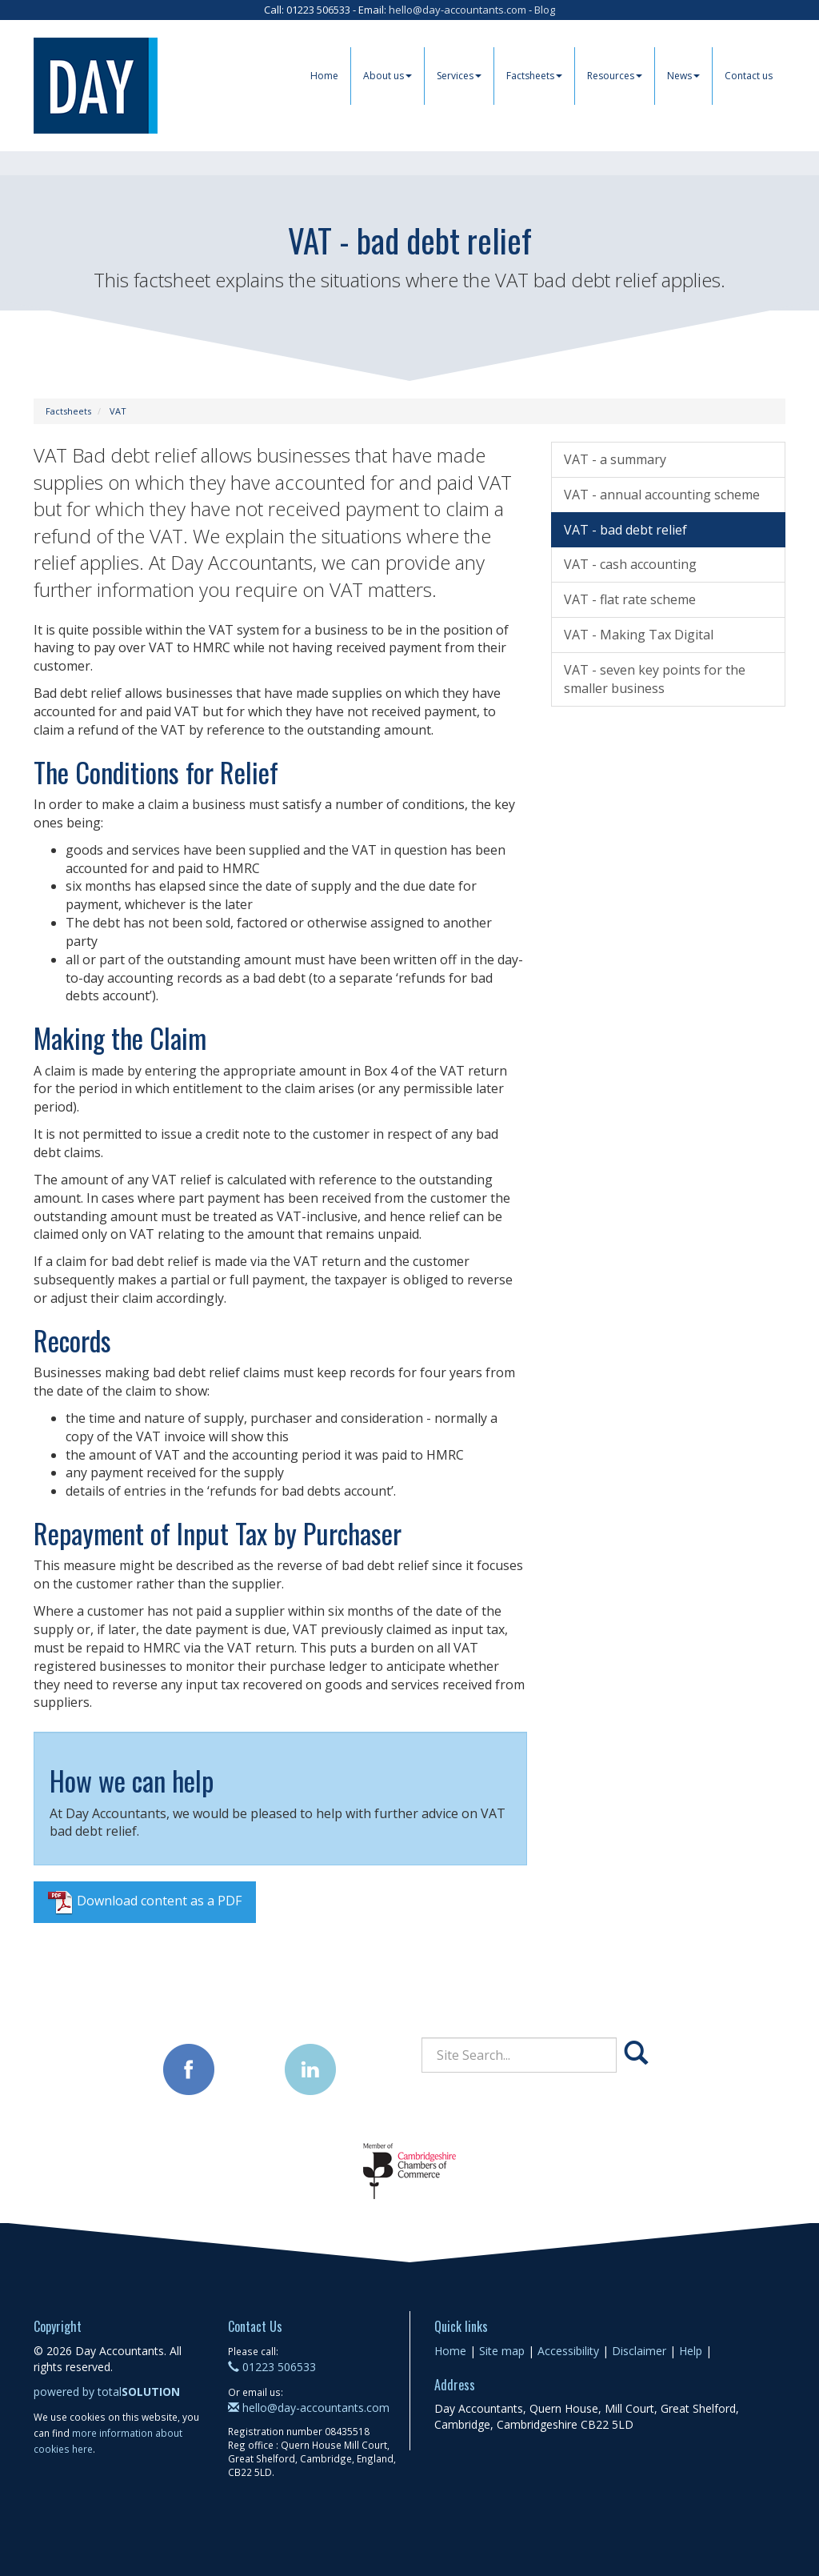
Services (459, 75)
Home (324, 75)
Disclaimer (639, 2350)
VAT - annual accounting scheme (662, 494)
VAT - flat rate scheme (630, 599)
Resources (614, 75)
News (683, 75)
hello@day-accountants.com (457, 9)
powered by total (107, 2391)
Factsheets (534, 75)
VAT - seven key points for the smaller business (654, 679)
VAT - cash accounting (630, 564)
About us (387, 75)
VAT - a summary (615, 459)
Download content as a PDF (145, 1902)
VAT (118, 411)
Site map (502, 2350)
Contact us (749, 75)
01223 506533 (272, 2366)
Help (690, 2350)
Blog (544, 9)
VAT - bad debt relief (625, 530)
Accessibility (568, 2350)
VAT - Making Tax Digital (638, 634)
